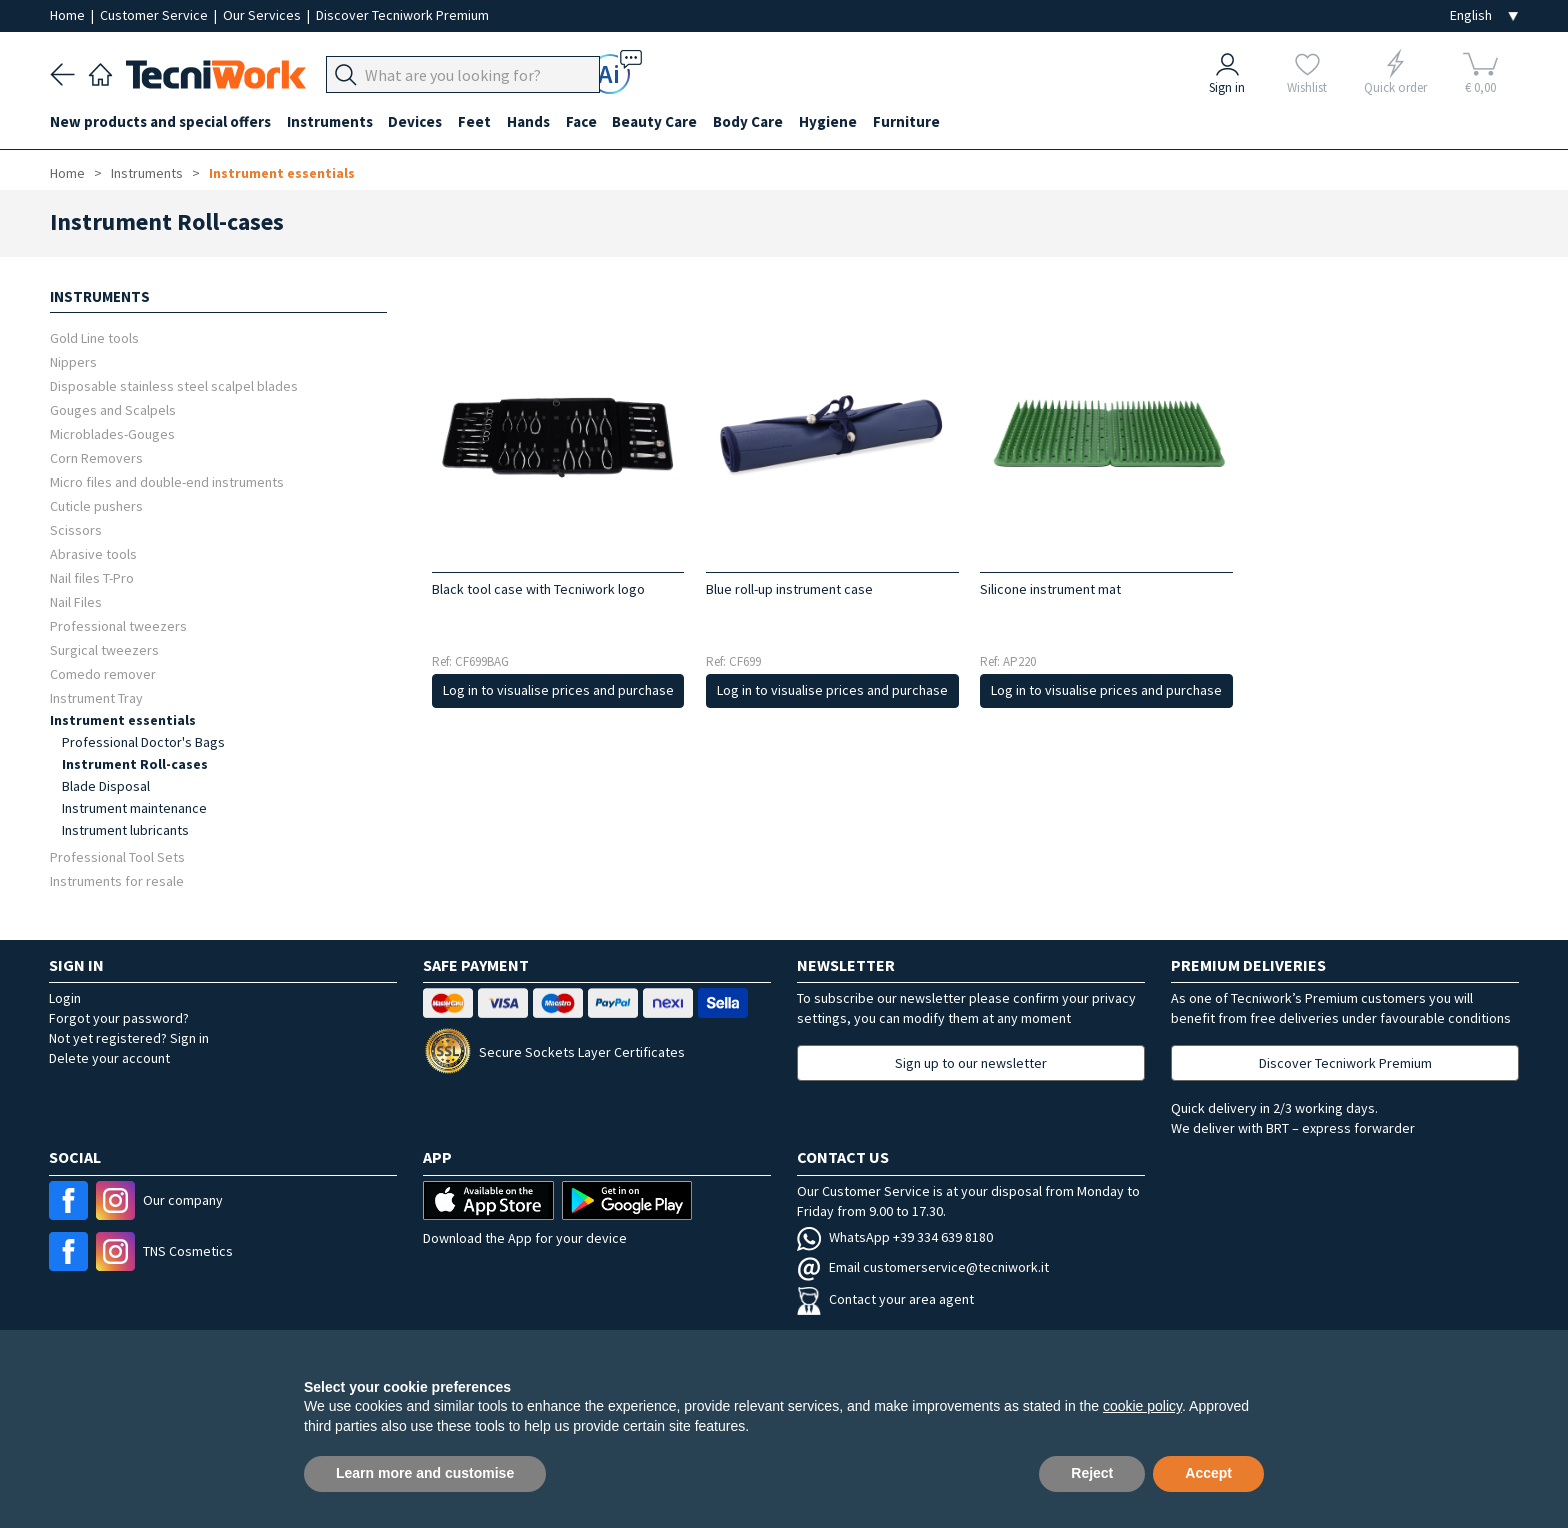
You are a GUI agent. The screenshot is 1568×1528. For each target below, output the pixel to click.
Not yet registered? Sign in (129, 1038)
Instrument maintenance (134, 808)
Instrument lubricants (125, 830)
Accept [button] (1208, 1473)
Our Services (263, 15)
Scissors (76, 529)
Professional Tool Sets (117, 856)
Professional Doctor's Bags (143, 742)
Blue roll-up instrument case (789, 589)
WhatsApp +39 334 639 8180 (895, 1237)
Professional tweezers (118, 625)
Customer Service (155, 15)
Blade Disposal (106, 786)
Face (582, 121)
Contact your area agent (885, 1299)
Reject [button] (1092, 1473)
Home (69, 15)
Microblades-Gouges (112, 433)
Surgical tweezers (104, 649)
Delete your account (109, 1058)
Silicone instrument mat (1050, 589)
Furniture (908, 121)
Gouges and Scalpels (113, 409)
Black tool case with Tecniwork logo (538, 589)
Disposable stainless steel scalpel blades (174, 385)
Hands (529, 121)
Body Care (750, 121)
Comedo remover (103, 673)
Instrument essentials (282, 173)
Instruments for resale (117, 880)
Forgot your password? (119, 1018)
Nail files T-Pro (92, 577)
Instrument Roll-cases (135, 764)
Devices (416, 121)
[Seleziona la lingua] (1484, 15)
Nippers (73, 361)
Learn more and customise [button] (425, 1473)
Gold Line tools (94, 337)
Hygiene (830, 121)
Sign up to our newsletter (971, 1063)
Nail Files (76, 601)
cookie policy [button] (1142, 1406)
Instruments (330, 121)
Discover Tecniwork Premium (402, 15)
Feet (475, 121)
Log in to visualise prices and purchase (558, 690)
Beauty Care (656, 121)
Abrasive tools (93, 553)
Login (65, 998)
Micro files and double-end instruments (167, 481)
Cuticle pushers (96, 505)
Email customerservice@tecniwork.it (923, 1267)
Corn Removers (96, 457)
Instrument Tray (96, 697)
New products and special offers (160, 121)
